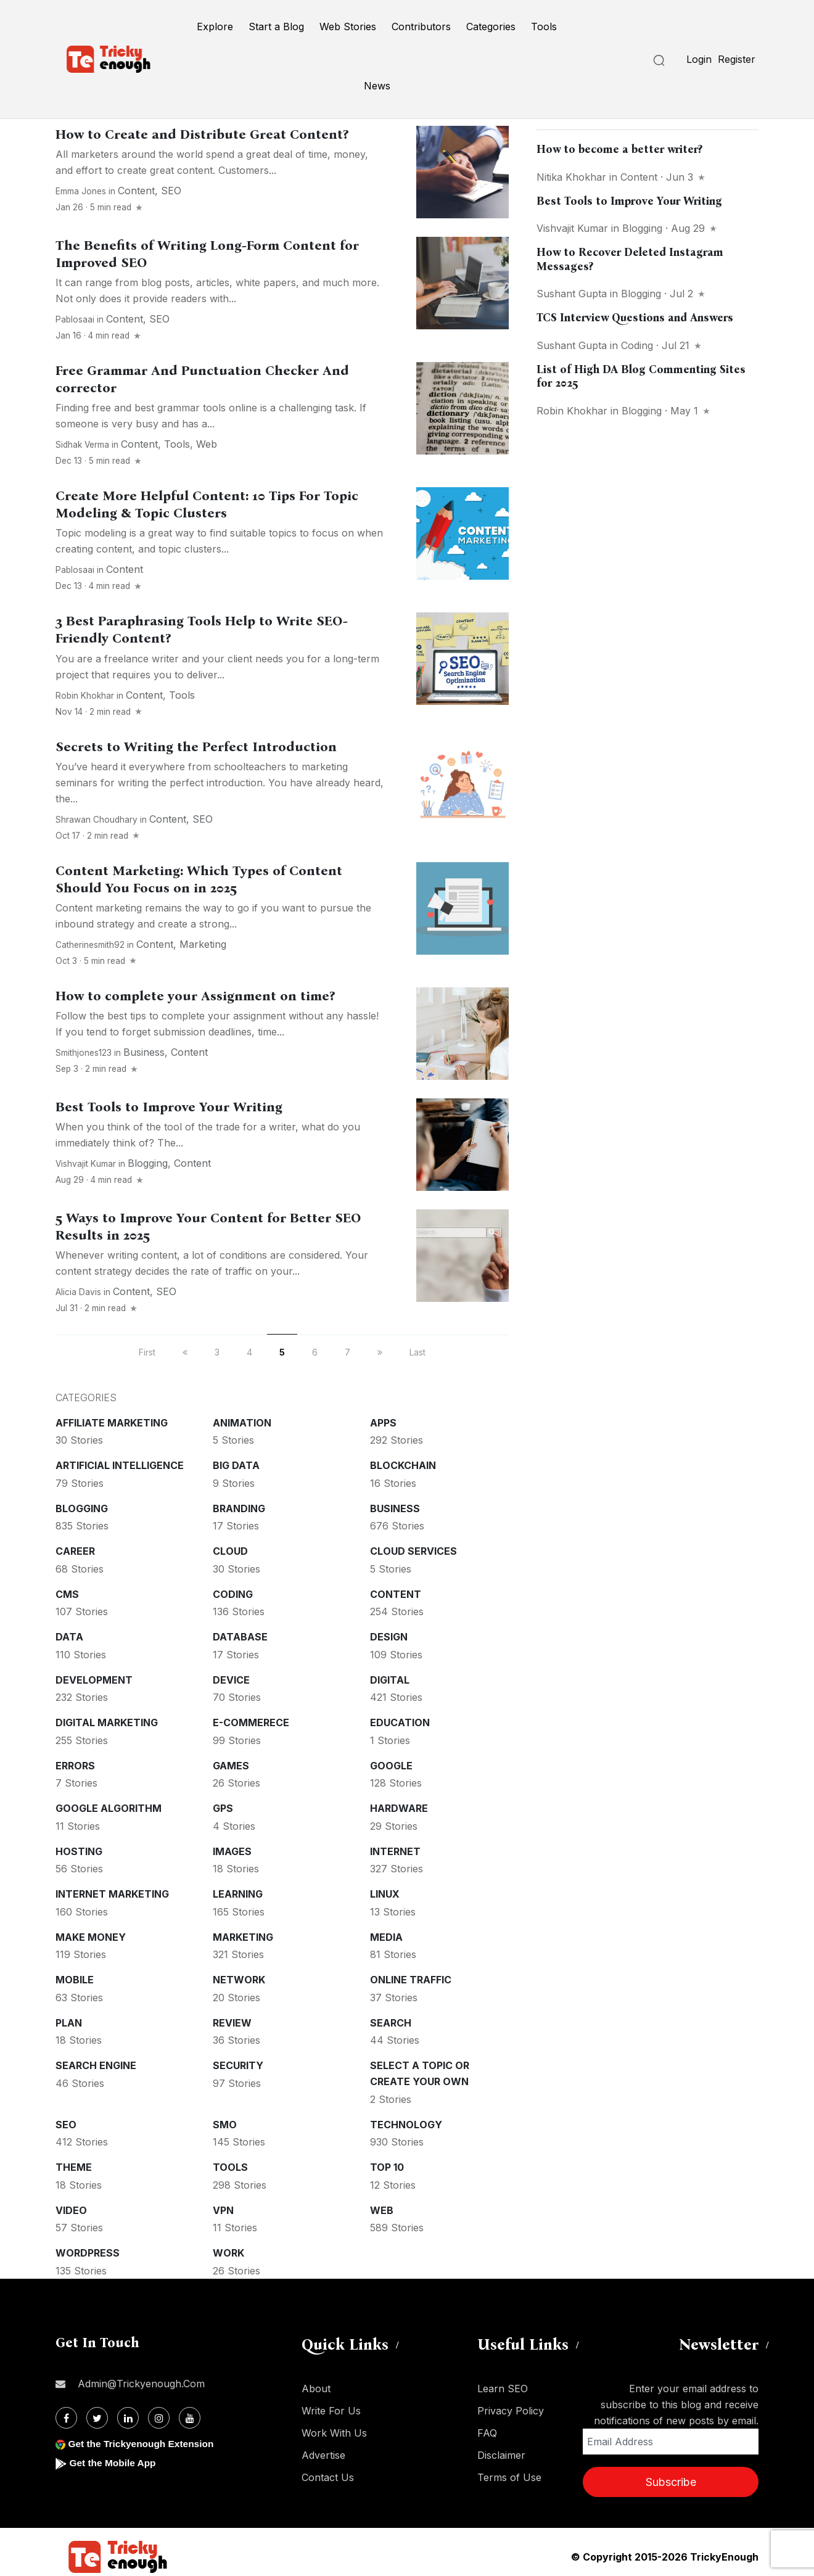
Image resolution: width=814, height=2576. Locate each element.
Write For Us (331, 2411)
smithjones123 (84, 1053)
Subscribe (671, 2481)
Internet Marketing (112, 1894)
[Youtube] (189, 2418)
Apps (383, 1423)
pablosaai (75, 319)
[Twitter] (97, 2418)
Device (231, 1680)
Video (71, 2210)
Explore (215, 26)
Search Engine (96, 2065)
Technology (406, 2124)
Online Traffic (410, 1979)
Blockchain (403, 1465)
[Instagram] (159, 2418)
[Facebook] (66, 2418)
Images (232, 1851)
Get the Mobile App (113, 2463)
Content (136, 190)
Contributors (421, 26)
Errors (75, 1765)
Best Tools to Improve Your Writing (169, 1107)
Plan (69, 2023)
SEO (171, 190)
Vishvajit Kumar (86, 1164)
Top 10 (387, 2167)
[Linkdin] (128, 2418)
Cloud (230, 1551)
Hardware (399, 1808)
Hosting (79, 1851)
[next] (379, 1352)
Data (69, 1637)
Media (386, 1937)
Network (239, 1979)
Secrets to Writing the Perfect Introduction (196, 747)
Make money (91, 1937)
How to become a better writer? (619, 149)
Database (240, 1637)
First (147, 1352)
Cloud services (413, 1551)
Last (417, 1352)
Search (390, 2023)
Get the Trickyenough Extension (143, 2443)
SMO (225, 2124)
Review (232, 2023)
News (377, 86)
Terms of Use (509, 2477)
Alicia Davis (78, 1292)
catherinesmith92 (90, 945)
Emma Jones (81, 191)
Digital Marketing (107, 1722)
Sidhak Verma (82, 445)
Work (228, 2253)
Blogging (148, 1163)
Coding (233, 1594)
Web (206, 444)
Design (389, 1637)
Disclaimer (501, 2455)
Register (736, 59)
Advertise (323, 2455)
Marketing (202, 944)
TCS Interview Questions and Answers (634, 317)
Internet (395, 1851)
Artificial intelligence (120, 1465)
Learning (238, 1894)
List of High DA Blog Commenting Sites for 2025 (641, 376)
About (316, 2388)
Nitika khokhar (571, 177)
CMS (67, 1594)
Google (391, 1765)
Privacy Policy (510, 2411)
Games (231, 1765)
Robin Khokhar (85, 696)
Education (400, 1722)
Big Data (236, 1465)
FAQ (487, 2433)
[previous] (185, 1352)
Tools (544, 26)
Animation (242, 1423)
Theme (74, 2167)
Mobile (75, 1979)
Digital (389, 1680)
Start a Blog (276, 26)
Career (75, 1551)
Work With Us (334, 2433)
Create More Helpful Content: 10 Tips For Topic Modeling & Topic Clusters (207, 504)
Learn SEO (502, 2388)
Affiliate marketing (112, 1423)
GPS (223, 1808)
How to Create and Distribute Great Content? (202, 134)
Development (94, 1680)
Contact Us (328, 2477)
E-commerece (251, 1722)
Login (699, 59)
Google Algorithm (109, 1808)
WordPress (88, 2253)
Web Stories (347, 26)
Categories (491, 26)
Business (144, 1052)
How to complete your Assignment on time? (195, 996)
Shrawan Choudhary (97, 820)
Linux (385, 1894)
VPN (223, 2210)
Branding (239, 1508)
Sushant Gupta (571, 293)
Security (238, 2065)
